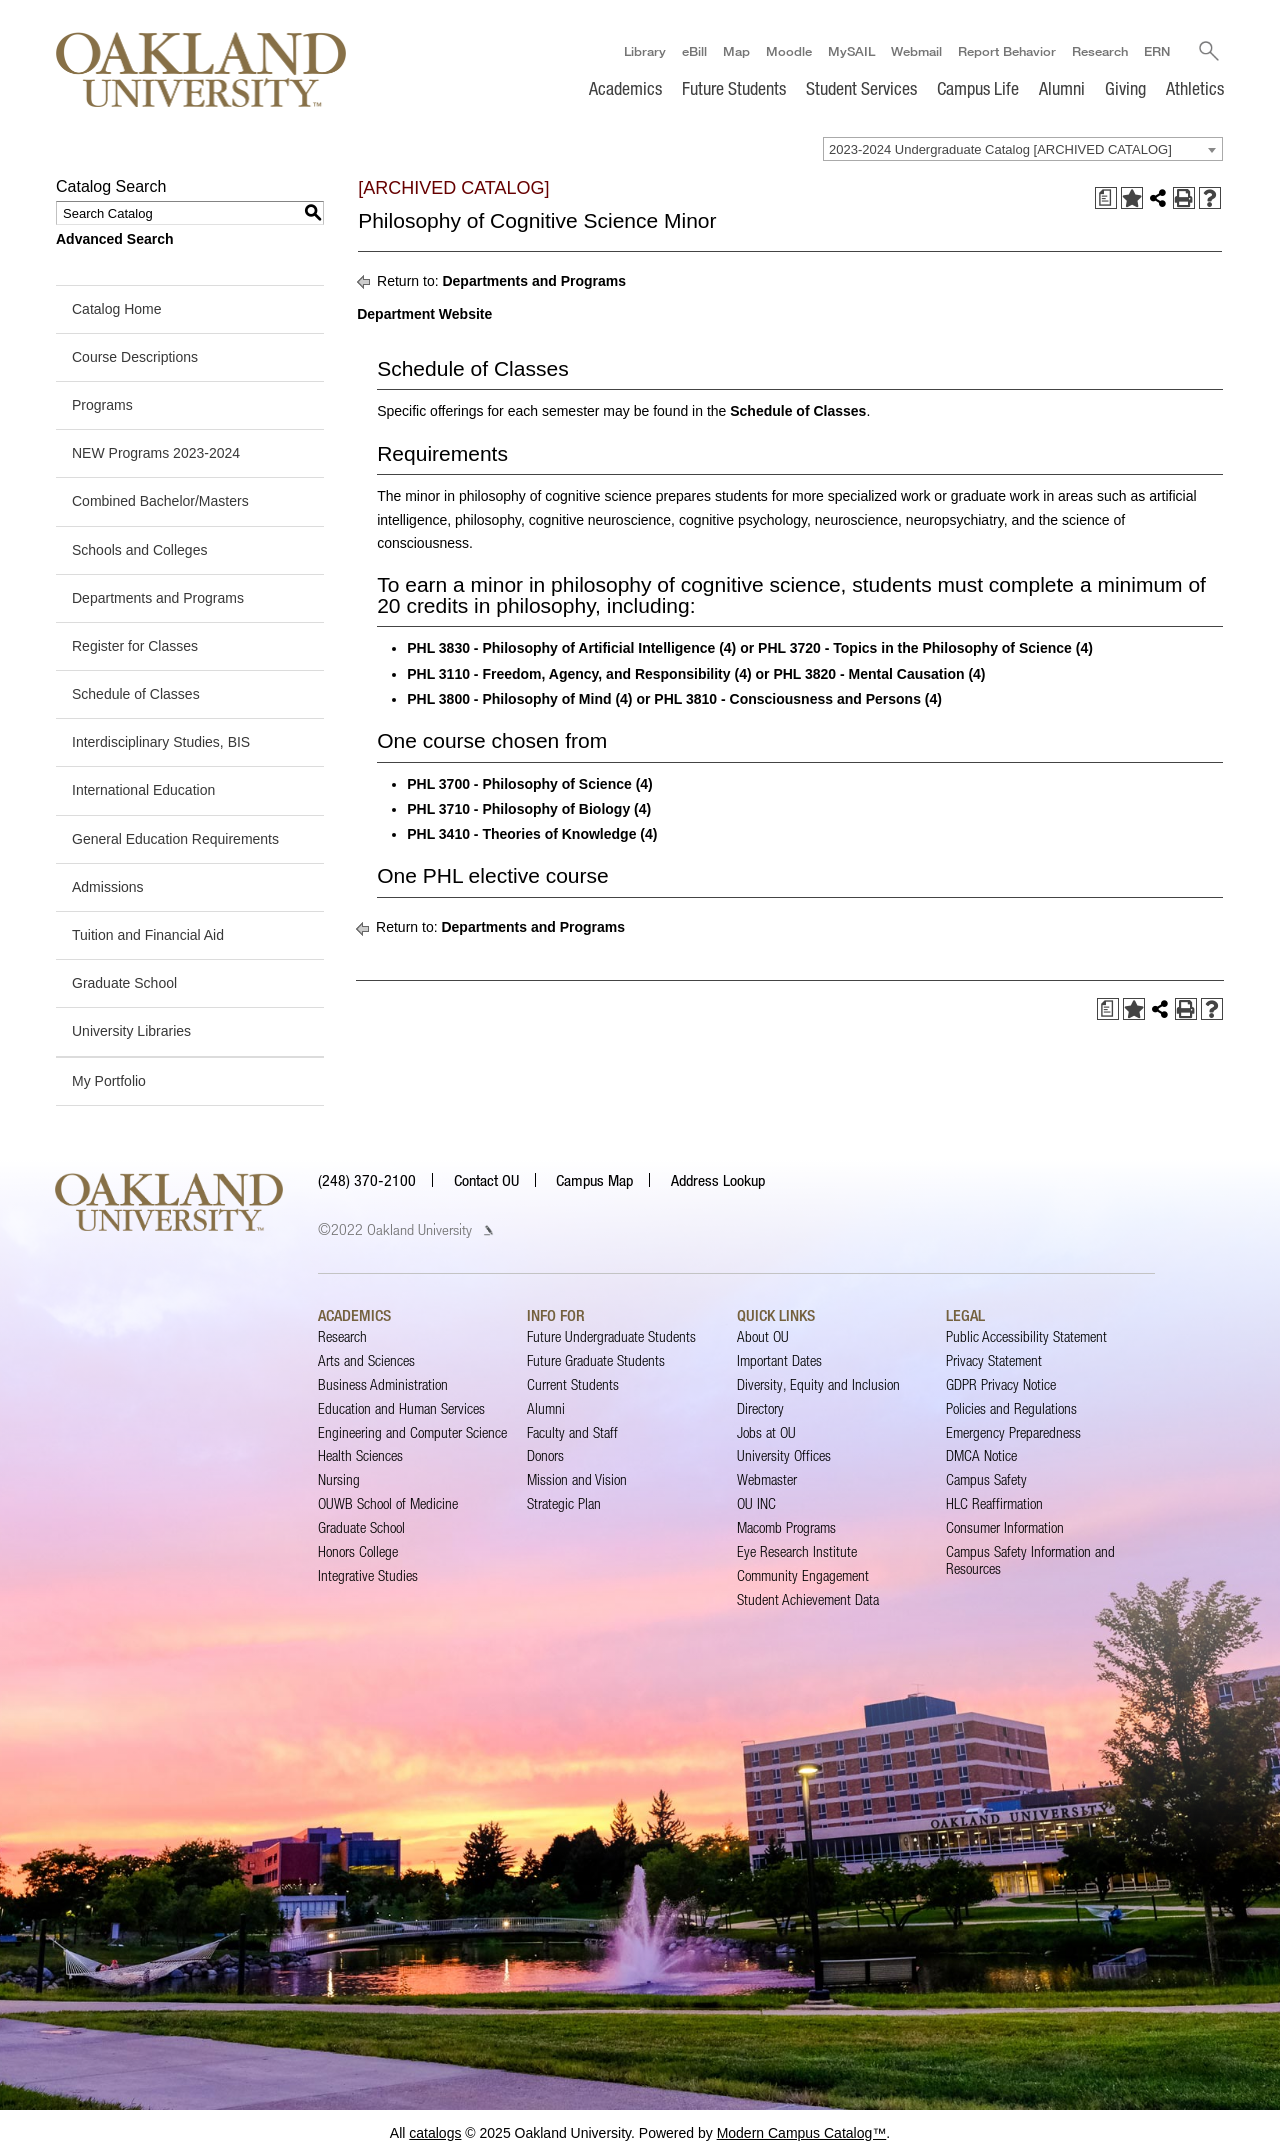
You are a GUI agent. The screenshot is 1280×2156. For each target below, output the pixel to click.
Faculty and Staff (572, 1432)
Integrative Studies (368, 1575)
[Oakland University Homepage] (201, 69)
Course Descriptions (135, 357)
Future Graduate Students (596, 1360)
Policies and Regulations (1011, 1408)
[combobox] (1023, 149)
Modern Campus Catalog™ (802, 2133)
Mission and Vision (577, 1479)
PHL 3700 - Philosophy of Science (519, 784)
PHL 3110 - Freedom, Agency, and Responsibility (568, 674)
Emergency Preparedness (1013, 1432)
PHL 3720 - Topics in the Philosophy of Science (915, 648)
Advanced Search (115, 239)
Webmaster (767, 1479)
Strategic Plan (564, 1503)
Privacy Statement (994, 1360)
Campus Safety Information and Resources (1030, 1559)
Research (1100, 51)
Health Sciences (360, 1455)
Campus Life (978, 88)
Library (645, 51)
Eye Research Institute (797, 1551)
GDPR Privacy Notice (1001, 1384)
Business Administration (383, 1384)
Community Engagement (803, 1575)
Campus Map (594, 1180)
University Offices (784, 1455)
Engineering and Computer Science (412, 1432)
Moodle (789, 51)
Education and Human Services (401, 1408)
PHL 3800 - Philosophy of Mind (509, 699)
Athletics (1195, 88)
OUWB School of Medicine (388, 1503)
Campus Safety (986, 1479)
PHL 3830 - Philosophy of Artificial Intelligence (561, 648)
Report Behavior (1007, 51)
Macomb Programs (786, 1527)
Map (736, 51)
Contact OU (486, 1180)
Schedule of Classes (136, 694)
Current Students (573, 1384)
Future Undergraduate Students (611, 1336)
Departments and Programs (158, 598)
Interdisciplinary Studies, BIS (161, 742)
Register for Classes (135, 646)
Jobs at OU (766, 1432)
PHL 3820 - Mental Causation (868, 674)
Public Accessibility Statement (1026, 1336)
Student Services (861, 88)
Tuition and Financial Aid (148, 935)
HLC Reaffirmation (994, 1503)
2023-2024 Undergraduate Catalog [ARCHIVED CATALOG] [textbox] (1000, 149)
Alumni (1062, 88)
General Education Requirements (175, 839)
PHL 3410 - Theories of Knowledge (521, 834)
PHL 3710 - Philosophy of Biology (518, 809)
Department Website (424, 314)
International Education (143, 790)
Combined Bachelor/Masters (160, 501)
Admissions (108, 887)
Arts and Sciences (366, 1360)
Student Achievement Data (808, 1599)
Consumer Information (1005, 1527)
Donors (545, 1455)
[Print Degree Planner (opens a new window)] (1106, 198)
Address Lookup (718, 1180)
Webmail (916, 51)
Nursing (339, 1479)
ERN (1157, 51)
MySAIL (851, 51)
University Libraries (131, 1031)
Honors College (358, 1551)
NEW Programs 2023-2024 (156, 453)
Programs (102, 405)
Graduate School (124, 983)
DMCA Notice (981, 1455)
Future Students (734, 88)
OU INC (756, 1503)
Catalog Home (117, 309)
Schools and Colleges (139, 550)
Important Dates (779, 1360)
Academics (625, 88)
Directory (760, 1408)
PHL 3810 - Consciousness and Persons (787, 699)
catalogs (435, 2133)
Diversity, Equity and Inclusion (818, 1384)
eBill (694, 51)
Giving (1125, 88)
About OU (763, 1336)
